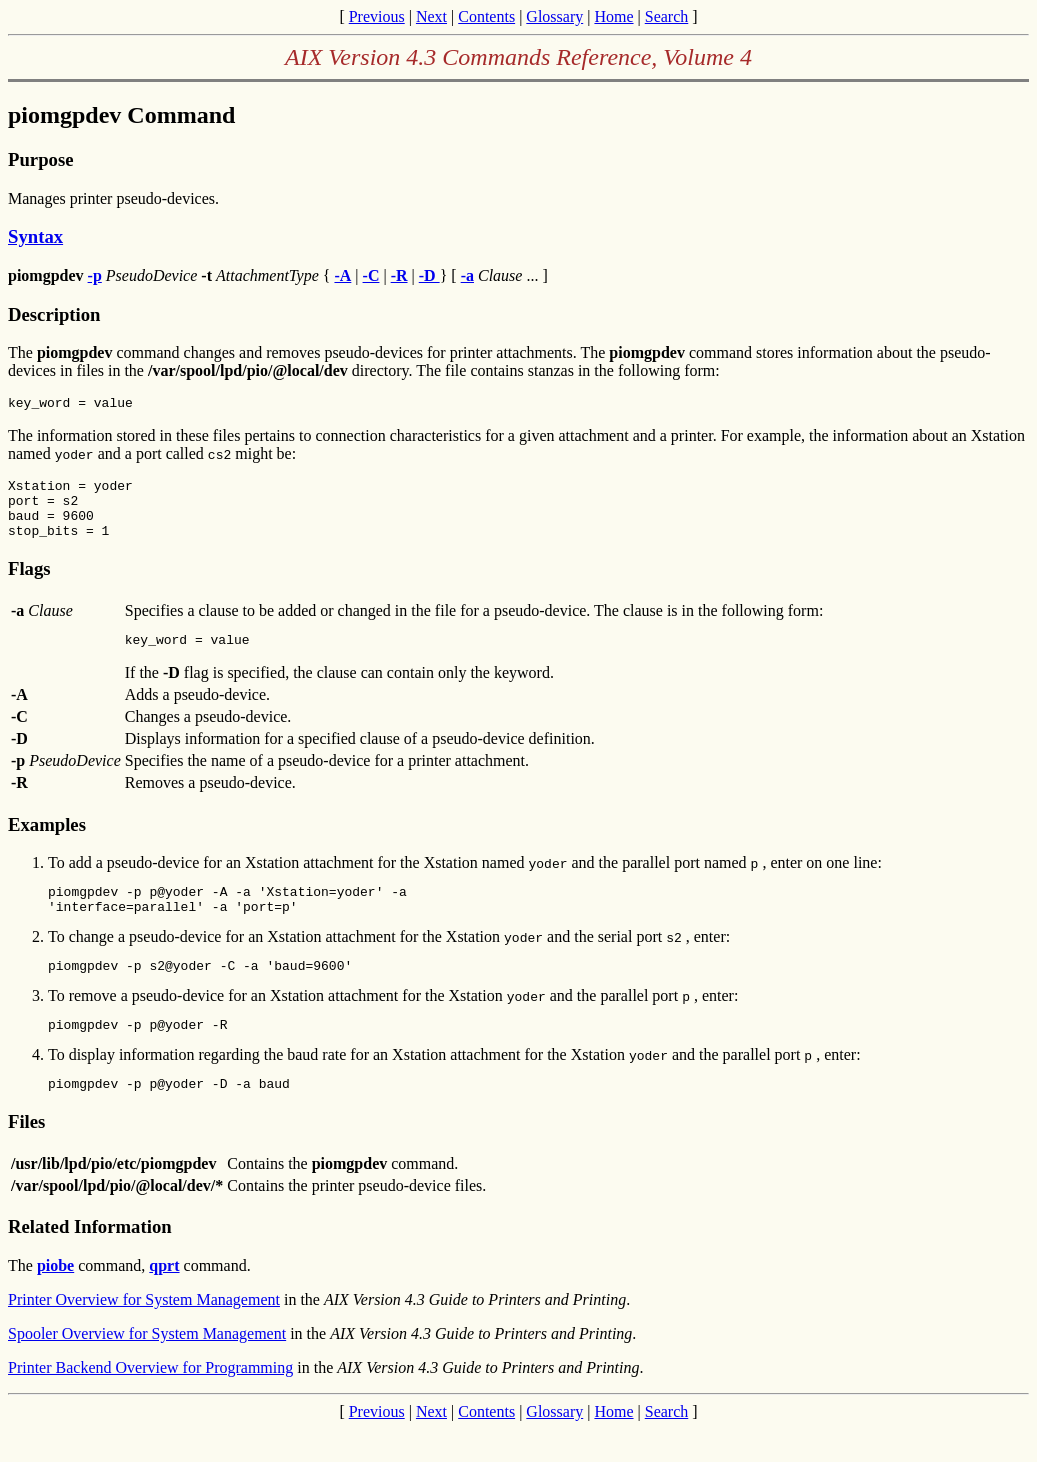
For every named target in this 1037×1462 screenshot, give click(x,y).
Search (667, 16)
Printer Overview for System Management (144, 1332)
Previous (377, 16)
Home (613, 16)
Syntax (35, 236)
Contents (486, 16)
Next (431, 16)
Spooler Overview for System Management (147, 1366)
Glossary (554, 16)
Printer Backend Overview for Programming (150, 1400)
